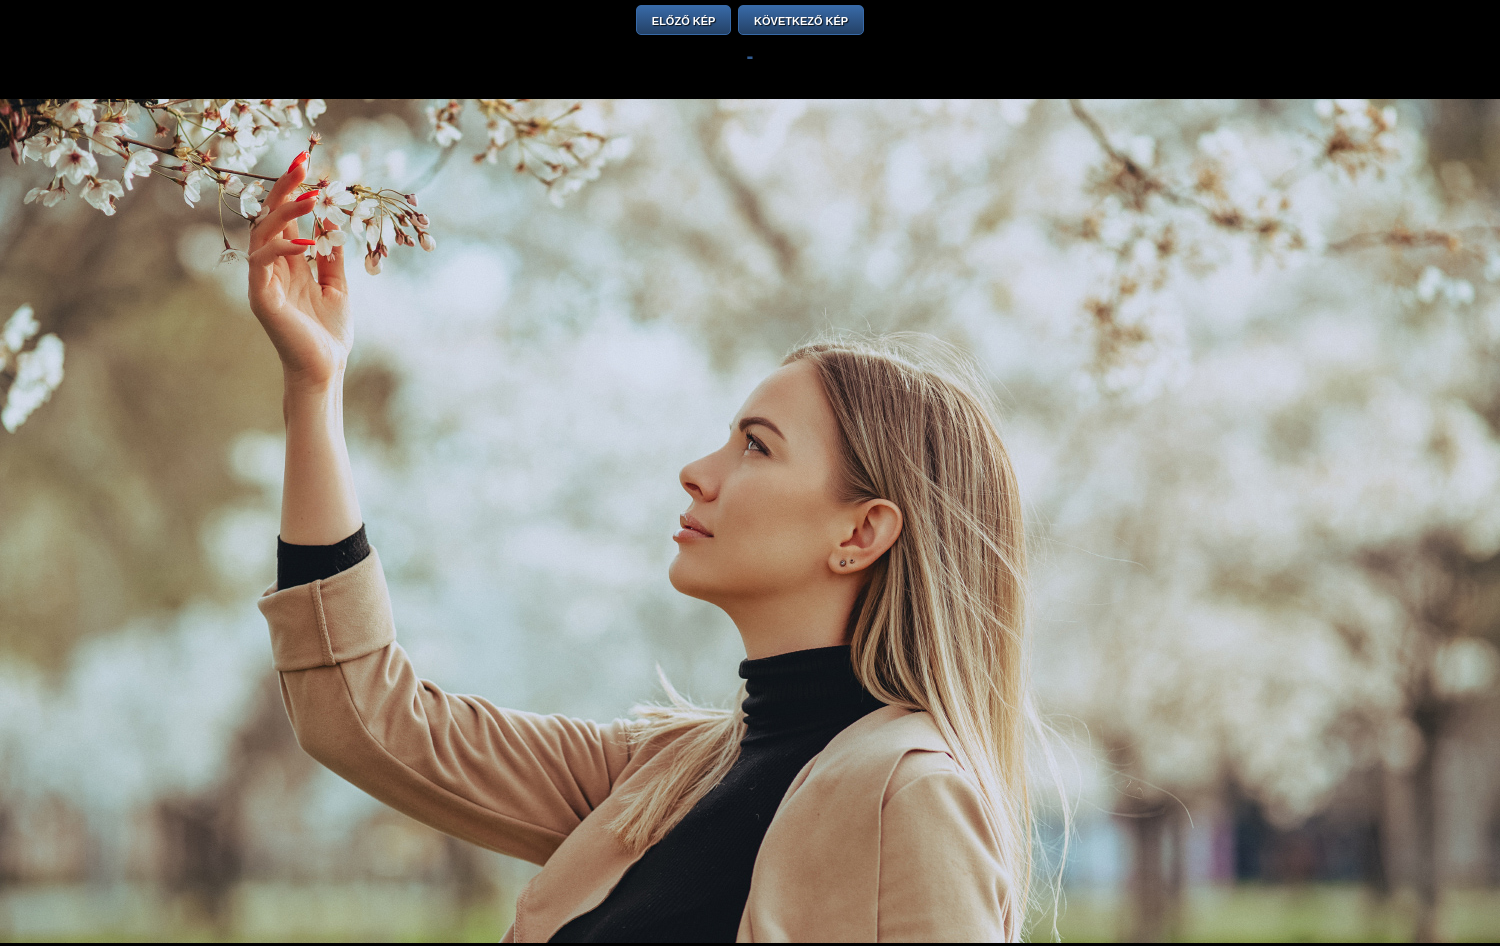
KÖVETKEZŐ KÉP (801, 21)
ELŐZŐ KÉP (684, 21)
